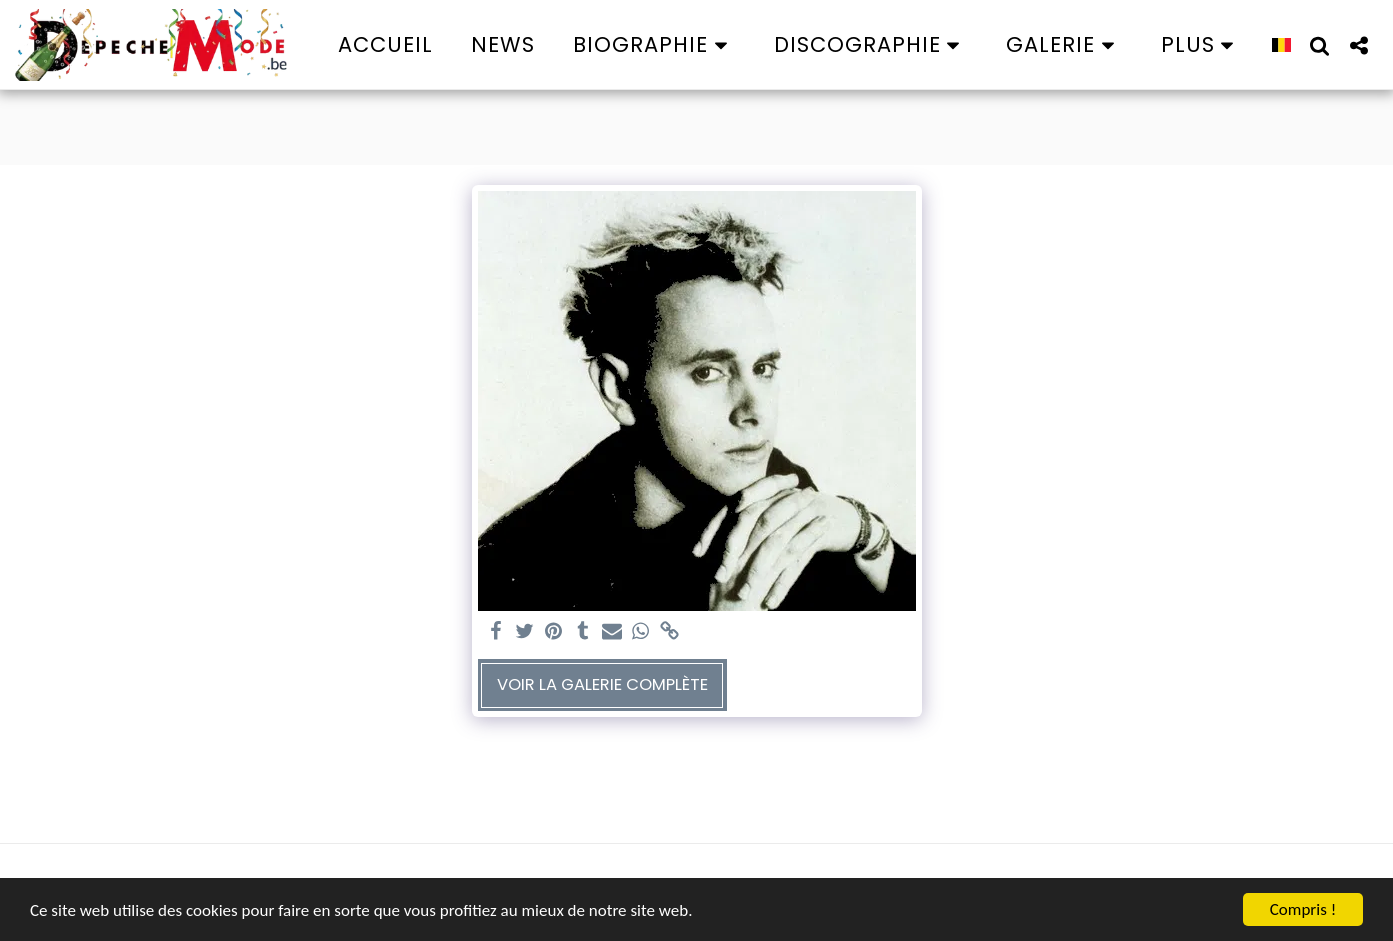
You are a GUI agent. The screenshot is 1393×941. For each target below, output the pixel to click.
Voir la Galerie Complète (602, 684)
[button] (654, 44)
